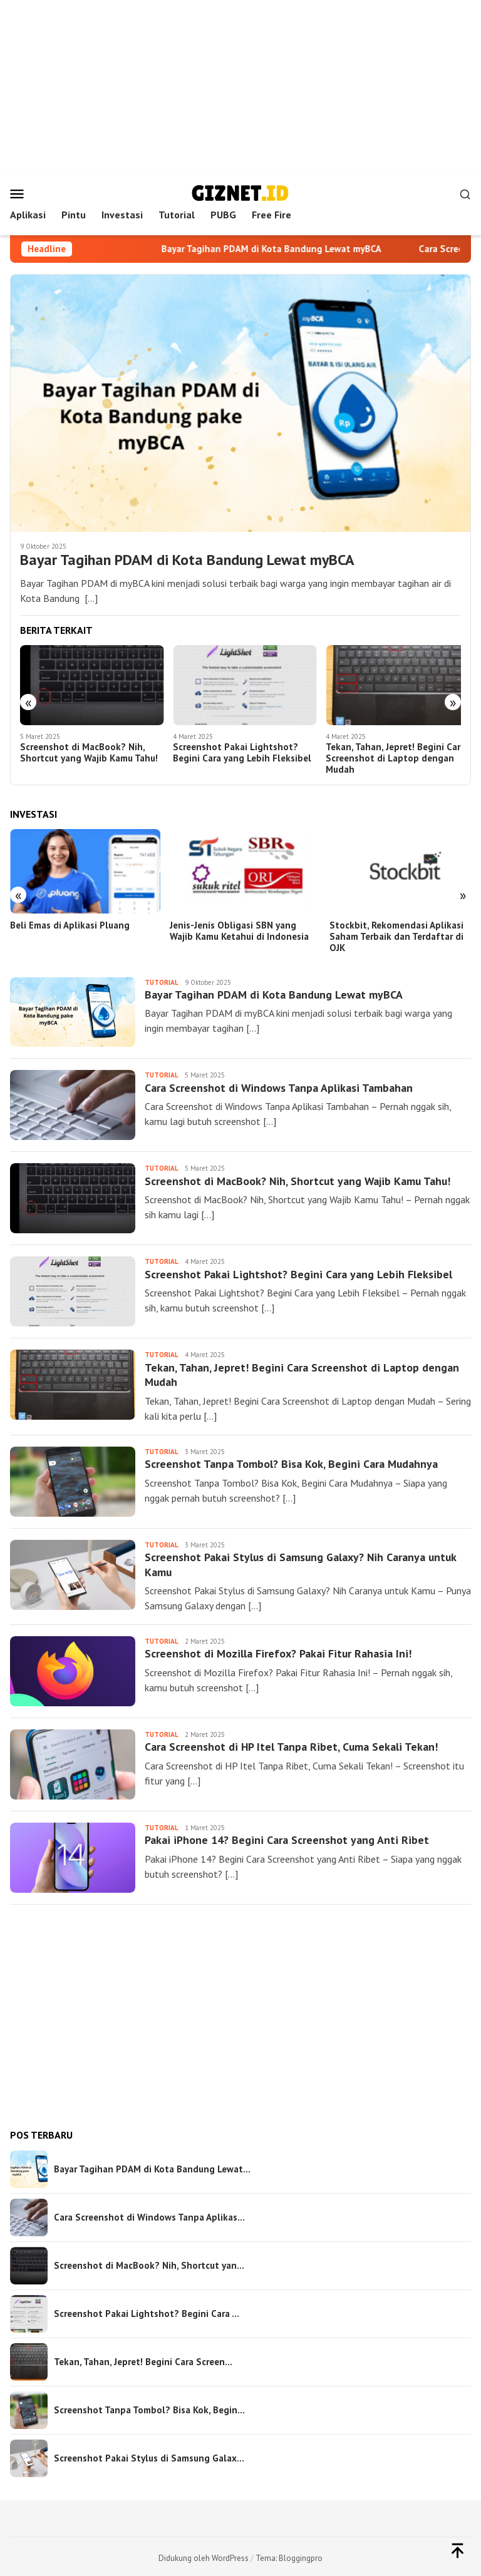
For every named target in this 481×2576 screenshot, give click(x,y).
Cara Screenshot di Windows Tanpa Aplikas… (149, 2213)
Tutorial (161, 978)
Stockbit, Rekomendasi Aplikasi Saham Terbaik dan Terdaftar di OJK (391, 933)
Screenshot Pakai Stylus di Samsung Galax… (149, 2454)
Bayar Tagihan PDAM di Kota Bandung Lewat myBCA (285, 249)
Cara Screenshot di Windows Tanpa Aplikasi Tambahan (279, 1084)
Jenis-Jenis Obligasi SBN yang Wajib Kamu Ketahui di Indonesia (236, 927)
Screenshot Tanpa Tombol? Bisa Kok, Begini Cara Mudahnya (292, 1460)
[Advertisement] (240, 87)
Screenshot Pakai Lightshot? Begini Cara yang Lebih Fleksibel (239, 751)
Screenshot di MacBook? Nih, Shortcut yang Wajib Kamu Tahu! (89, 751)
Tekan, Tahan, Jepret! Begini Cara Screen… (143, 2358)
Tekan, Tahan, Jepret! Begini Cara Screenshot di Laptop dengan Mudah (390, 757)
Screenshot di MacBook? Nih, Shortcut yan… (149, 2262)
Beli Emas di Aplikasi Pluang (70, 921)
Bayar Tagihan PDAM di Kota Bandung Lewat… (152, 2165)
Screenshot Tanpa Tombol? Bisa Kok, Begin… (149, 2406)
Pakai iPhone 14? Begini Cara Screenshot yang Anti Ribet (287, 1837)
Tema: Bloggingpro (289, 2554)
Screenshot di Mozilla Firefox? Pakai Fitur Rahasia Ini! (278, 1650)
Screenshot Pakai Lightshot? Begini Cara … (146, 2310)
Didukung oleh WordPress (203, 2554)
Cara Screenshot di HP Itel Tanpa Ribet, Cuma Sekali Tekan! (292, 1743)
